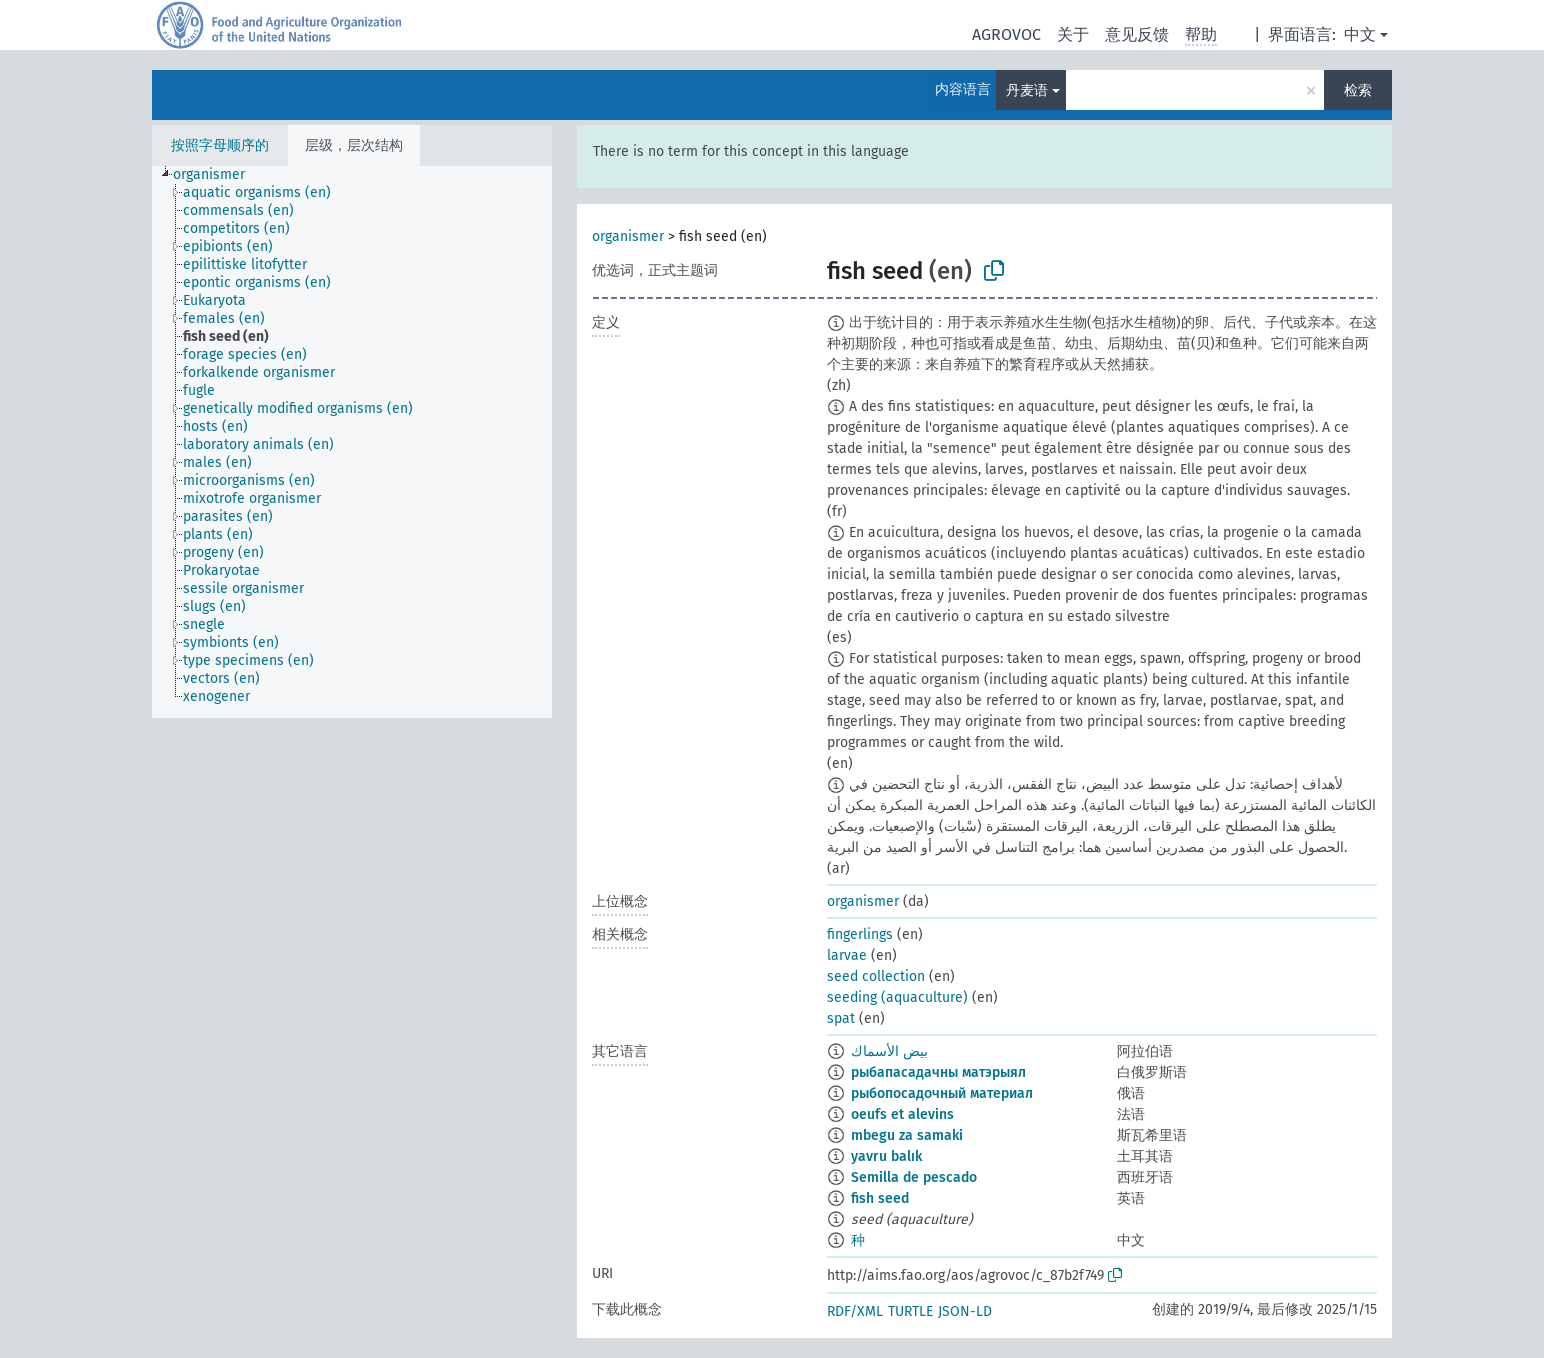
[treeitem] (217, 175)
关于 (1073, 34)
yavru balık (886, 1156)
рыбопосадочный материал (942, 1093)
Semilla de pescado (914, 1177)
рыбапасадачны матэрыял (938, 1072)
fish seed (880, 1198)
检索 (1358, 90)
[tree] (352, 442)
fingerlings (860, 934)
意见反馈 (1137, 34)
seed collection (876, 976)
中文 (1360, 34)
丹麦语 (1027, 90)
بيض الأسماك (889, 1051)
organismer (628, 236)
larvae (847, 955)
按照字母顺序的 (220, 145)
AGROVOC (1006, 34)
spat (841, 1018)
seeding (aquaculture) (897, 997)
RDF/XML (855, 1311)
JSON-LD (965, 1311)
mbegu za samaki (907, 1135)
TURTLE (910, 1311)
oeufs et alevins (902, 1114)
